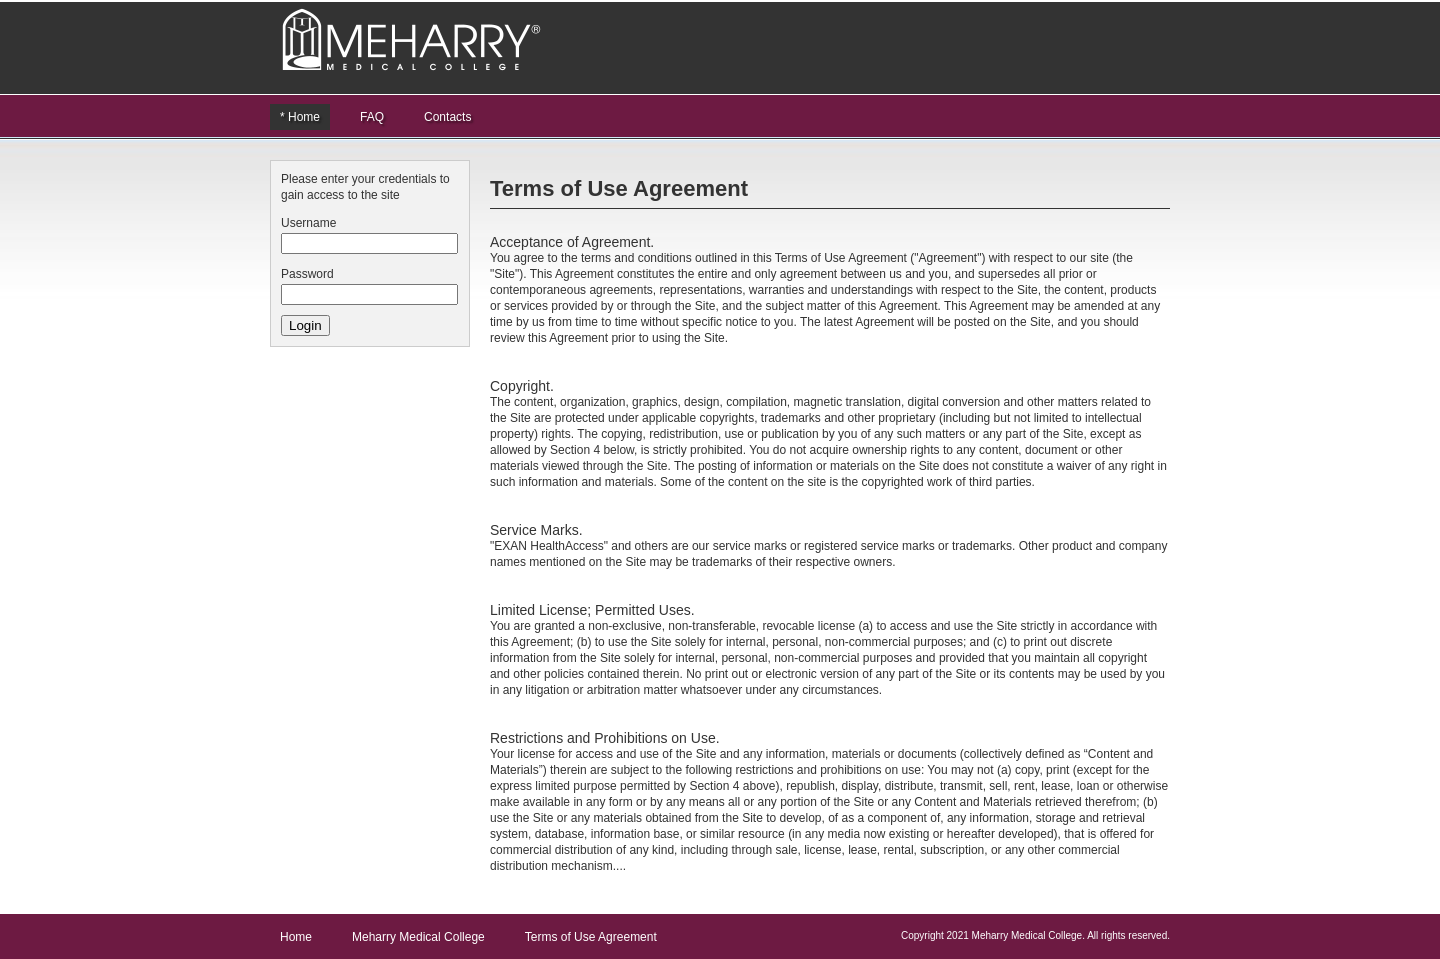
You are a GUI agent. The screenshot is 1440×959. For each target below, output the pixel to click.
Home (296, 937)
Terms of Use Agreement (591, 937)
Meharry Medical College (418, 937)
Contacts (447, 117)
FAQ (372, 117)
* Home (300, 117)
